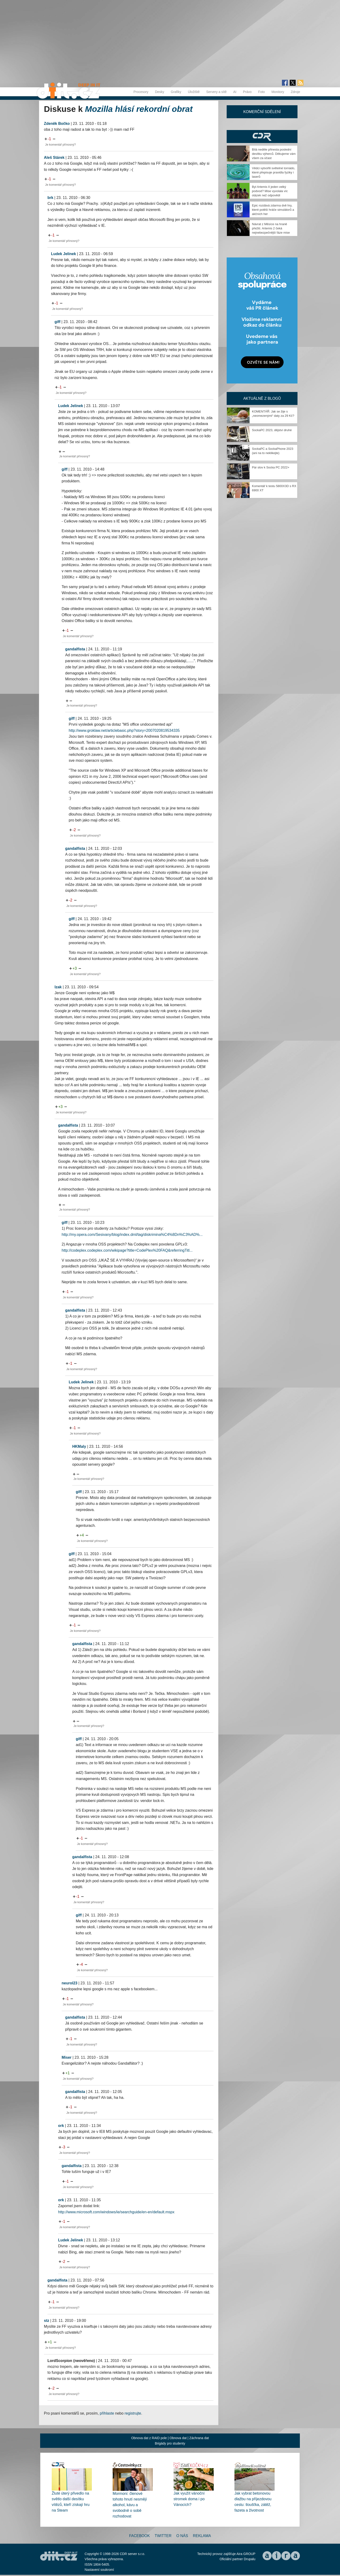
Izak (58, 987)
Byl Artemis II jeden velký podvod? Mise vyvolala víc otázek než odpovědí (270, 191)
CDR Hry (262, 136)
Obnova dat (178, 2438)
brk (50, 198)
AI (234, 92)
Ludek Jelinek (63, 254)
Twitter (163, 2536)
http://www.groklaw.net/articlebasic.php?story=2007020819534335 (124, 730)
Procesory (140, 92)
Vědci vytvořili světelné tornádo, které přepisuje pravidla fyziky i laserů (273, 172)
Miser (67, 2057)
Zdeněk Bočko (57, 124)
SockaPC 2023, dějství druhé (272, 430)
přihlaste (107, 2413)
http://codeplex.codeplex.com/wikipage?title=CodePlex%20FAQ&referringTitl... (127, 1250)
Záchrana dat (199, 2438)
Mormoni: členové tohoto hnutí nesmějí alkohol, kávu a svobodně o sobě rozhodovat (130, 2505)
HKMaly (79, 1446)
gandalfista (75, 649)
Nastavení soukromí (99, 2570)
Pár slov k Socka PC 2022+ (270, 467)
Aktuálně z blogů (262, 398)
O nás (182, 2536)
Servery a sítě (216, 92)
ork (61, 2126)
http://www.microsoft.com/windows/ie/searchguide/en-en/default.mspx (116, 2212)
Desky (159, 92)
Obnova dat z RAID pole (149, 2438)
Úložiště (194, 92)
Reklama (202, 2536)
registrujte (133, 2413)
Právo (247, 92)
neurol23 (69, 1983)
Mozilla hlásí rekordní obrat (139, 109)
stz (46, 2321)
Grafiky (176, 92)
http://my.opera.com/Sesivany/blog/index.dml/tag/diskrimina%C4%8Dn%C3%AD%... (132, 1235)
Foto (261, 92)
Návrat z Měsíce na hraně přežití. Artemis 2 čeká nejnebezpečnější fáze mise (271, 228)
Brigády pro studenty (170, 2443)
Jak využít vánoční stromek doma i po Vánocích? (189, 2499)
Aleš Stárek (54, 158)
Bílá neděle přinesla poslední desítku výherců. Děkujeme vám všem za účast (274, 154)
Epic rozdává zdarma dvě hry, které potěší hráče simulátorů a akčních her (273, 210)
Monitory (278, 92)
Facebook (139, 2536)
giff (57, 322)
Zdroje (295, 92)
